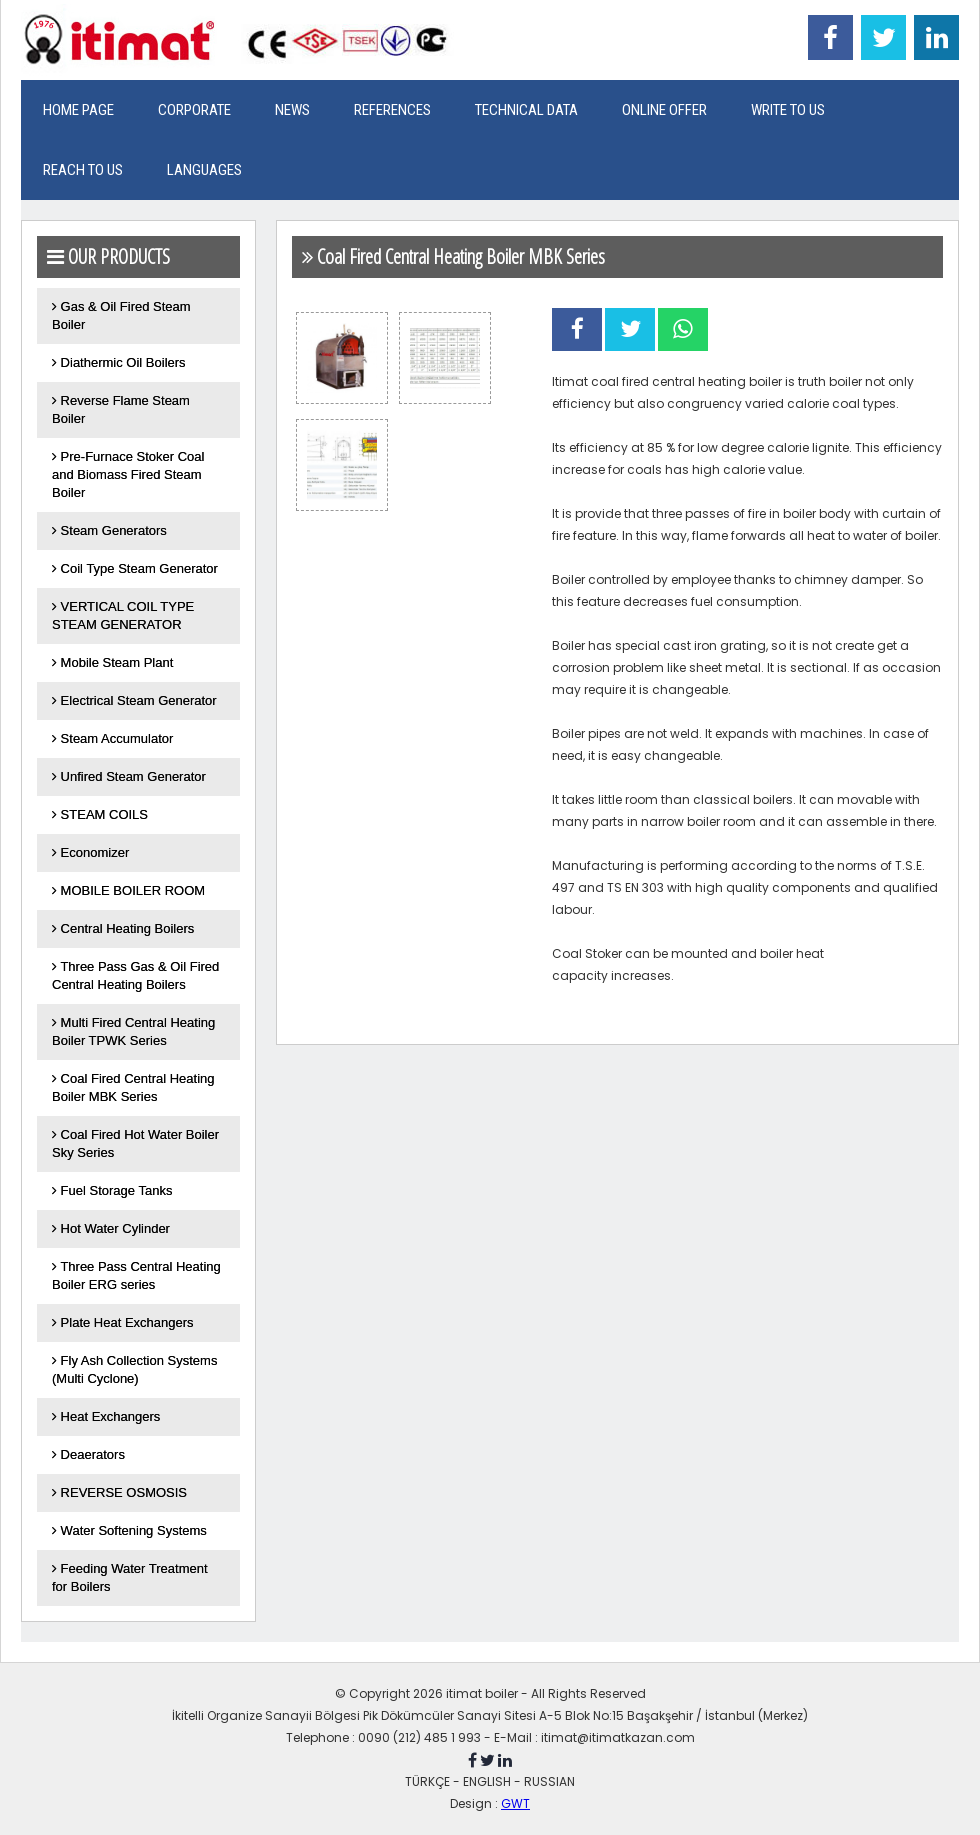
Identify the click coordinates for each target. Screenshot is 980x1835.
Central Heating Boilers (123, 928)
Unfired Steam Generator (129, 776)
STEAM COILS (100, 814)
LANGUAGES (204, 170)
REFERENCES (392, 110)
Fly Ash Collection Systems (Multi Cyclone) (134, 1369)
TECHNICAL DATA (526, 110)
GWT (515, 1803)
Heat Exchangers (106, 1416)
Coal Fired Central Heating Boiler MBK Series (133, 1087)
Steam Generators (109, 530)
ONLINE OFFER (664, 110)
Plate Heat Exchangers (123, 1322)
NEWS (292, 110)
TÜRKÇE (427, 1781)
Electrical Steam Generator (134, 700)
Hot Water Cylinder (111, 1228)
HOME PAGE (78, 110)
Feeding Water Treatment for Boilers (130, 1577)
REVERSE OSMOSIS (119, 1492)
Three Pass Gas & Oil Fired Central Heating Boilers (135, 975)
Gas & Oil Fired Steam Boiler (121, 315)
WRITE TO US (788, 110)
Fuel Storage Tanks (112, 1190)
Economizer (90, 852)
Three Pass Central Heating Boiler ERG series (136, 1275)
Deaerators (88, 1454)
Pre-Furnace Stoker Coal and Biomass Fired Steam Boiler (128, 474)
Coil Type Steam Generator (135, 568)
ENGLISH (487, 1781)
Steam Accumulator (112, 738)
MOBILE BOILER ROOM (128, 890)
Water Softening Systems (129, 1530)
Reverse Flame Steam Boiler (121, 409)
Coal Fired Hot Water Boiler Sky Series (135, 1143)
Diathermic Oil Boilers (119, 362)
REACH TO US (83, 170)
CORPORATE (194, 110)
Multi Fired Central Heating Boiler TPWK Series (133, 1031)
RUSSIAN (549, 1781)
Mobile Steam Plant (112, 662)
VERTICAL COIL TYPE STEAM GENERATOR (123, 615)
